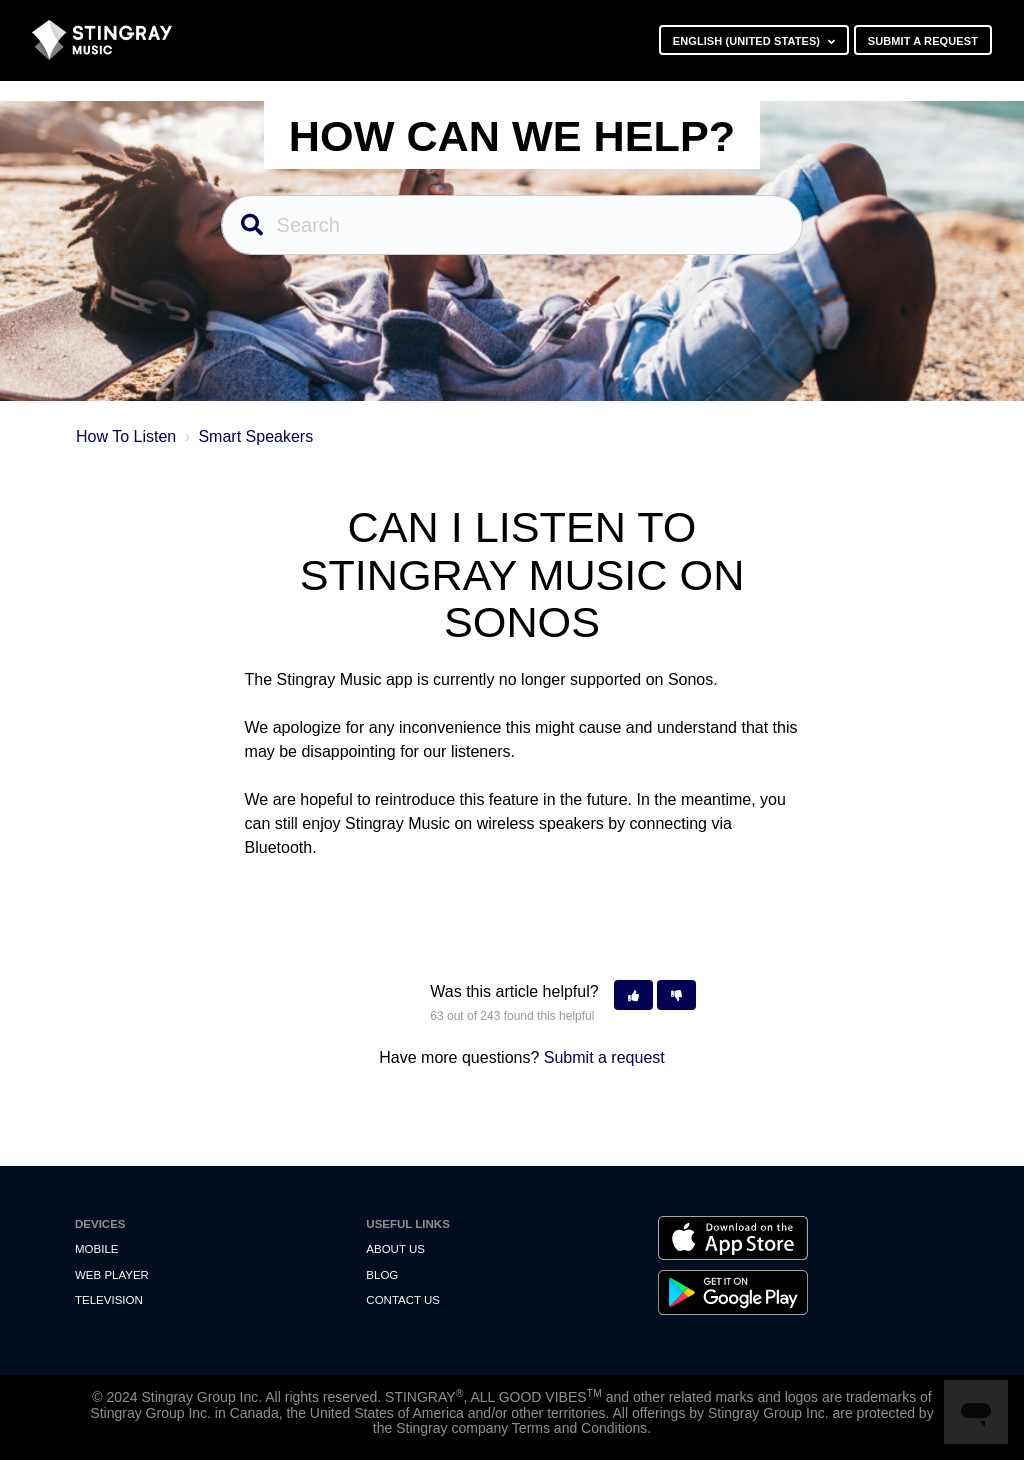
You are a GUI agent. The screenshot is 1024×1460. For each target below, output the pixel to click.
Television (109, 1300)
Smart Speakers (255, 436)
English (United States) (748, 41)
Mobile (96, 1249)
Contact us (403, 1300)
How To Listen (126, 436)
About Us (395, 1249)
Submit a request (923, 41)
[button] (633, 995)
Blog (382, 1275)
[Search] (512, 225)
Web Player (112, 1275)
